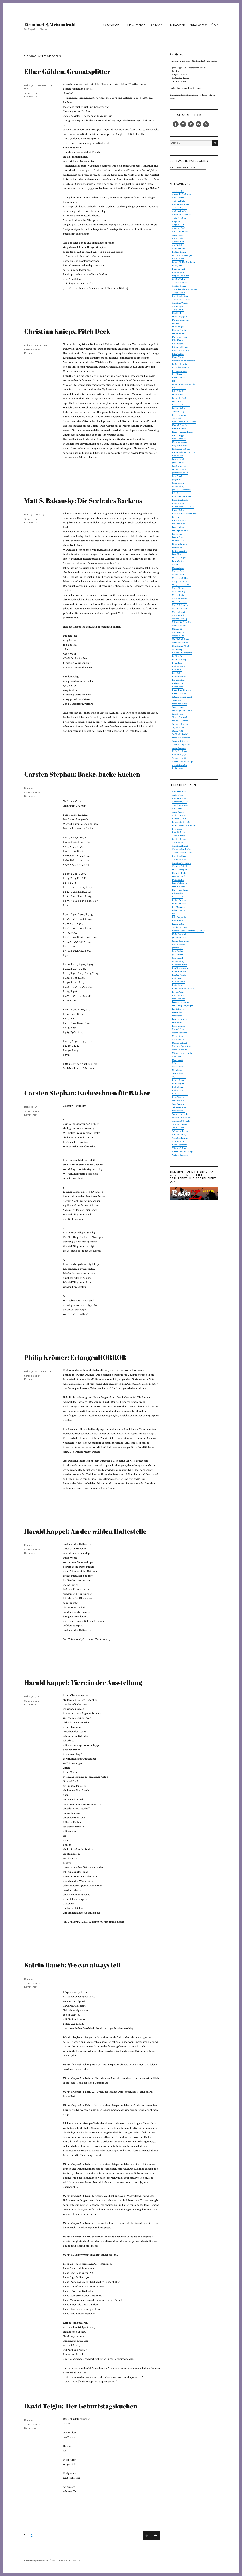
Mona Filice (177, 1060)
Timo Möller (178, 1128)
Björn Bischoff (178, 269)
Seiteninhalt (111, 25)
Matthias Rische (179, 608)
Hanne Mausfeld (179, 428)
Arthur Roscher (179, 815)
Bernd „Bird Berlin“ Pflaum (184, 262)
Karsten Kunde (179, 971)
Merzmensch (178, 615)
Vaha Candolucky (180, 1138)
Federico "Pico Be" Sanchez (184, 384)
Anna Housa (177, 235)
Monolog (47, 85)
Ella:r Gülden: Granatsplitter (67, 71)
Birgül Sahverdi (179, 832)
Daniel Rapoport (179, 316)
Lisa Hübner (177, 1012)
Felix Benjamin (179, 388)
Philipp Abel (178, 1090)
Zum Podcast (198, 25)
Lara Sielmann (178, 998)
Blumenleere (178, 272)
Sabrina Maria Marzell (182, 697)
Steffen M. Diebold (180, 734)
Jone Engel (177, 476)
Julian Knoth (178, 483)
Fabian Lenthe (178, 377)
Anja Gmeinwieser (180, 231)
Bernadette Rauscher (181, 822)
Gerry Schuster (179, 415)
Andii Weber (178, 197)
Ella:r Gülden (178, 354)
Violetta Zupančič (180, 1155)
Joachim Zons (178, 944)
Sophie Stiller (178, 727)
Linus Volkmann (179, 544)
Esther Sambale (179, 900)
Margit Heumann (180, 581)
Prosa (27, 88)
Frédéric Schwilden (181, 405)
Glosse (37, 85)
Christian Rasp (179, 856)
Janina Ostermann (180, 941)
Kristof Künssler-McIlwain (184, 513)
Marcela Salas (178, 571)
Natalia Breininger (180, 639)
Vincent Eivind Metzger (183, 761)
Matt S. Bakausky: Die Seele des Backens (83, 500)
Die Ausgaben (136, 25)
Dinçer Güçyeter (179, 337)
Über (214, 25)
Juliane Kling (178, 486)
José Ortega (177, 947)
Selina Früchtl (178, 1111)
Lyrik (36, 788)
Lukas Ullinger (178, 557)
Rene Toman (178, 1097)
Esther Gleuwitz (179, 364)
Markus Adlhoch (179, 1043)
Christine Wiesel (180, 303)
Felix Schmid (178, 391)
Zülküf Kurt (177, 768)
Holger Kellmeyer (180, 445)
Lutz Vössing (178, 561)
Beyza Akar (177, 829)
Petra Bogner (178, 1083)
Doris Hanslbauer (180, 890)
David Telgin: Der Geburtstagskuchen (80, 2406)
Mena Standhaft (179, 1049)
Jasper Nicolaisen (180, 472)
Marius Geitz (178, 595)
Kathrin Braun (178, 981)
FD (173, 381)
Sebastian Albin (179, 1107)
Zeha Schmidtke (179, 765)
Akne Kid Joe (178, 191)
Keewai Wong (178, 992)
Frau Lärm (176, 401)
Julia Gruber (177, 951)
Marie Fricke (178, 1039)
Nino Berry (177, 649)
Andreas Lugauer (179, 208)
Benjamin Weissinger (182, 255)
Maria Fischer (178, 588)
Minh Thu (176, 1056)
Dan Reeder (177, 313)
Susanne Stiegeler (180, 741)
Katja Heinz (177, 985)
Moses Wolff (178, 635)
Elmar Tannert (178, 357)
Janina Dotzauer (179, 469)
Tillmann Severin (180, 1124)
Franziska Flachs (180, 398)
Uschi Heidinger (179, 751)
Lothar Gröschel (179, 551)
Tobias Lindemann (180, 1131)
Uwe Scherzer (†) (179, 1134)
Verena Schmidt (179, 758)
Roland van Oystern (181, 690)
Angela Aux (177, 221)
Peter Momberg (179, 659)
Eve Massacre (178, 374)
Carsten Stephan (179, 282)
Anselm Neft (178, 242)
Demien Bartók (179, 330)
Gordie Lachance (179, 927)
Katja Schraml (178, 503)
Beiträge (28, 85)
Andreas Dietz (178, 201)
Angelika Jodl (178, 225)
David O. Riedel (179, 873)
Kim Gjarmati (178, 995)
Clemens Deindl (179, 866)
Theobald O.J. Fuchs (181, 744)
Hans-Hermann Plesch (182, 432)
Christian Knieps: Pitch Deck (67, 331)
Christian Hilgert (180, 846)
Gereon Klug (178, 411)
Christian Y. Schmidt (181, 299)
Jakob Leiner (177, 462)
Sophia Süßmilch (180, 724)
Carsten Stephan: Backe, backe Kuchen (82, 774)
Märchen (39, 1371)
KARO (175, 493)
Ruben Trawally (179, 693)
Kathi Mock (177, 978)
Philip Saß (177, 669)
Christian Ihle (178, 292)
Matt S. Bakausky (180, 605)
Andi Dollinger (179, 791)
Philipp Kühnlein (180, 1094)
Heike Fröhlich (179, 439)
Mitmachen (177, 25)
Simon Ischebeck (180, 720)
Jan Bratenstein (179, 466)
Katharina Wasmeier (181, 496)
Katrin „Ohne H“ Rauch (183, 506)
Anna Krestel (178, 812)
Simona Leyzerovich (181, 1117)
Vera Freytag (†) (179, 754)
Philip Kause (178, 1087)
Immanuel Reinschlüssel (183, 452)
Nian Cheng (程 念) (181, 646)
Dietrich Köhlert (179, 883)
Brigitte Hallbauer (180, 275)
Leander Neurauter (180, 1002)
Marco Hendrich (179, 1032)
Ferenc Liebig (178, 924)
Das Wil (175, 323)
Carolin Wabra (178, 279)
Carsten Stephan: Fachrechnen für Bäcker (87, 1092)
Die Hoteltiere (178, 333)
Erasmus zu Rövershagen (184, 360)
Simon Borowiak (179, 717)
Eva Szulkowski (179, 371)
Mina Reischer (178, 625)
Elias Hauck (177, 340)
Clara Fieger (177, 306)
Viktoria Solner (179, 1148)
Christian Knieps (180, 296)
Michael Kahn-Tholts (182, 1053)
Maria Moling (178, 591)
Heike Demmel (179, 934)
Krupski (175, 517)
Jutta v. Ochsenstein (181, 489)
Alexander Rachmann (182, 194)
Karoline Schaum (180, 968)
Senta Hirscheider (180, 1114)
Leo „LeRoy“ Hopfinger (182, 1005)
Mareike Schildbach (181, 578)
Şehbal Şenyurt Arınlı (182, 710)
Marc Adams (178, 568)
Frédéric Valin (178, 408)
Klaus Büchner (178, 510)
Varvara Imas (178, 1141)
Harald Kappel (178, 435)
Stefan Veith (177, 731)
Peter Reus (177, 663)
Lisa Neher (177, 547)
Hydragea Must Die (181, 449)
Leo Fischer (177, 534)
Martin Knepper (179, 602)
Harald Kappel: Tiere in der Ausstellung (83, 1682)
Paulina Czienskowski (182, 652)
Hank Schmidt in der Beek (184, 422)
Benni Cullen (178, 258)
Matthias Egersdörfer (182, 1046)
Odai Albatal (178, 1073)
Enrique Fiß (177, 897)
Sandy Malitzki (179, 1100)
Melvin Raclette (179, 612)
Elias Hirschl (178, 343)
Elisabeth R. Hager (180, 347)
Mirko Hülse (178, 632)
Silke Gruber (178, 714)
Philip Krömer (178, 666)
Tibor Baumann (179, 748)
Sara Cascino (178, 1104)
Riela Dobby (177, 683)
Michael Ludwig (179, 619)
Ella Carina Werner (180, 350)
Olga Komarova (179, 1077)
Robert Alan (177, 686)
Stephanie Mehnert (181, 737)
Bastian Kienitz (179, 252)
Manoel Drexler (179, 1029)
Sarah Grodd (178, 707)
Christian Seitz (179, 859)
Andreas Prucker (179, 211)
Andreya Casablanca (181, 214)
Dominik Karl (178, 886)
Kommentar (40, 345)
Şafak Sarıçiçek (179, 700)
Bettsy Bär (177, 265)
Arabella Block (178, 248)
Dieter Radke (178, 880)
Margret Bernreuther (181, 585)
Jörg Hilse (176, 479)
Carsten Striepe (179, 286)
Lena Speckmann (180, 530)
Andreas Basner (179, 798)
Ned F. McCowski (180, 642)
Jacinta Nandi (178, 459)
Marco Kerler (178, 574)
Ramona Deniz (179, 676)
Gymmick (176, 418)
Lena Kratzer (178, 527)
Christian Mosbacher (181, 849)
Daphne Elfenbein (180, 320)
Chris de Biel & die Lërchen (184, 289)
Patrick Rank (178, 1080)
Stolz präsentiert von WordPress (66, 2560)
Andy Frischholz (180, 218)
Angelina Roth (179, 228)
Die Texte (156, 25)
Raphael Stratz (179, 680)
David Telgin (178, 326)
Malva (175, 564)
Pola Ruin (176, 673)
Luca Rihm (177, 554)
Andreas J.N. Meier (180, 204)
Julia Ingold (177, 958)
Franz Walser (178, 394)
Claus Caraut (178, 309)
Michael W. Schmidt (181, 622)
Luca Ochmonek (179, 1019)
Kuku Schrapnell (179, 520)
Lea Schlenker (178, 523)
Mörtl (174, 1063)
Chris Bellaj (177, 842)
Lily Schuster (178, 540)
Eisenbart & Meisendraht (50, 24)
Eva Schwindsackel (181, 367)
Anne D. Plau (178, 238)
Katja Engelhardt (180, 500)
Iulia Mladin (177, 455)
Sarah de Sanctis (179, 703)
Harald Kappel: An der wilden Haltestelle (85, 1531)
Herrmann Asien (180, 442)
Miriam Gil (177, 629)
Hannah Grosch (179, 425)
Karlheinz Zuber (179, 964)
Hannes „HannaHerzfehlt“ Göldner (188, 931)
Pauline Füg (177, 656)
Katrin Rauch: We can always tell (72, 1965)
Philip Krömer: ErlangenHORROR (75, 1357)
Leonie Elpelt (178, 537)
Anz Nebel (177, 245)
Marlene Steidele (179, 598)
